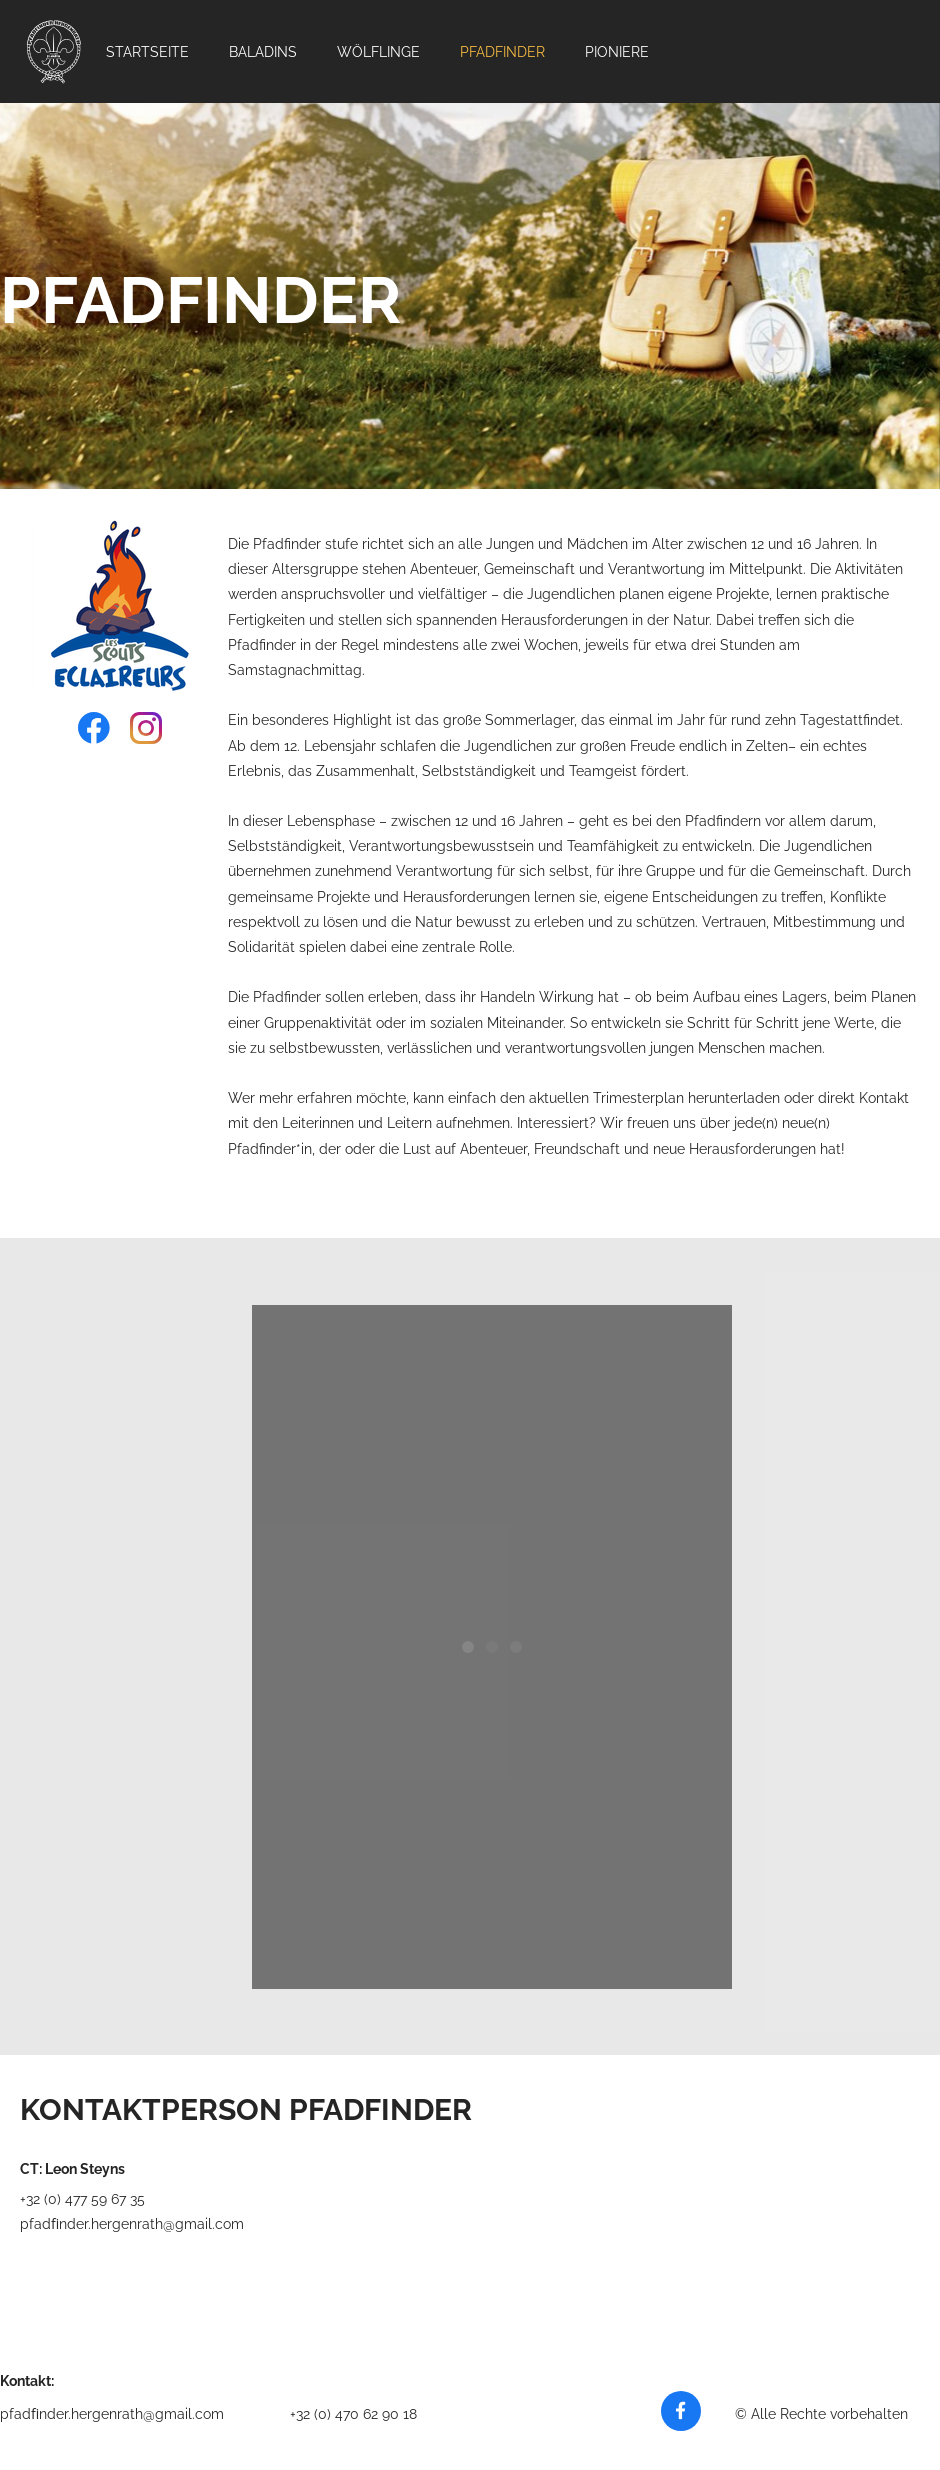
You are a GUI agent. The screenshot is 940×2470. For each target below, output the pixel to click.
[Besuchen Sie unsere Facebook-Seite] (94, 728)
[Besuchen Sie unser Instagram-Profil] (146, 728)
